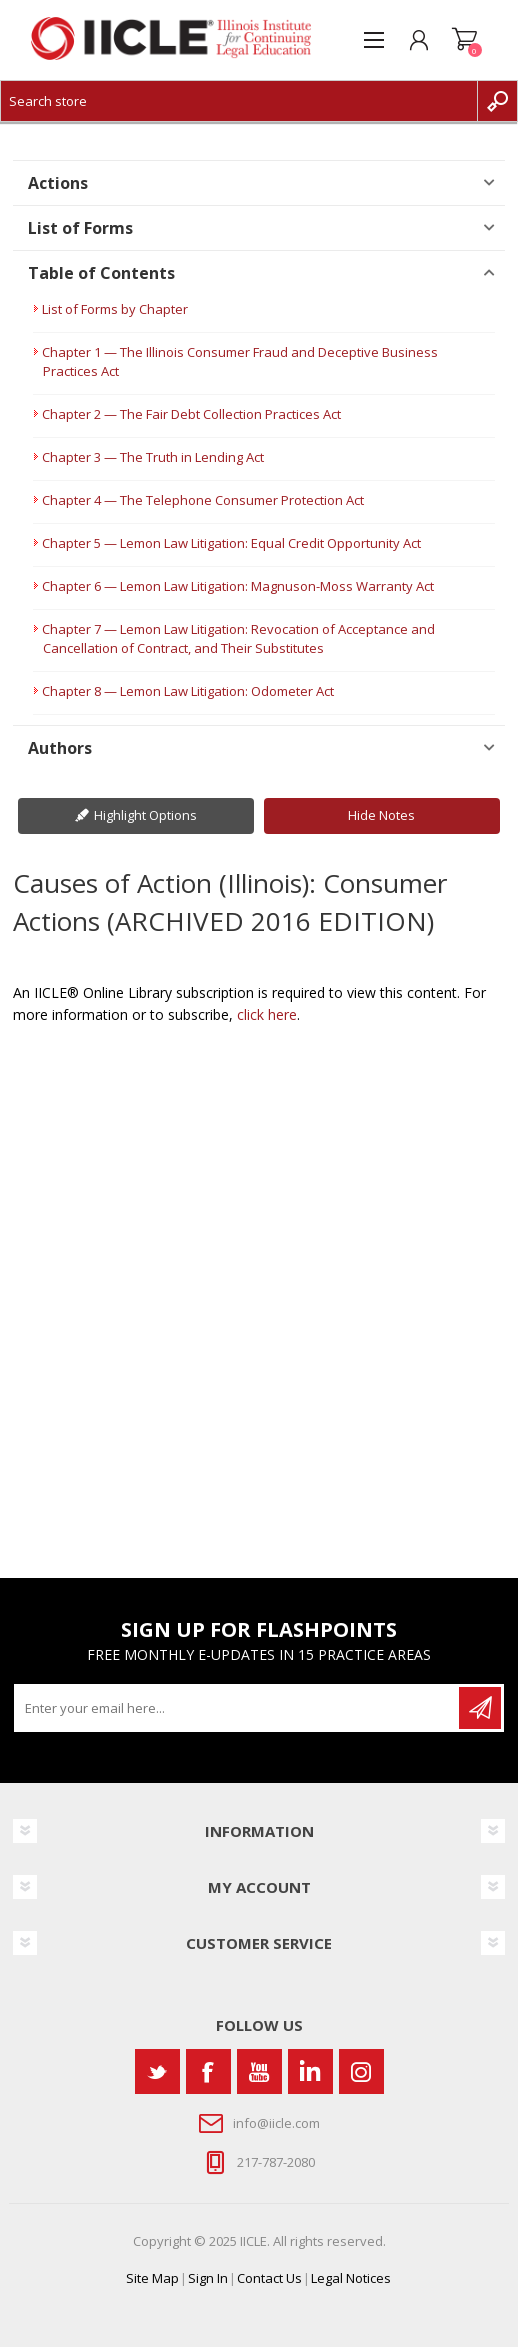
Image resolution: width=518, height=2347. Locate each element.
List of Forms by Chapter (115, 309)
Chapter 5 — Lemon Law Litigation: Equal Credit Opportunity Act (231, 543)
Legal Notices (351, 2278)
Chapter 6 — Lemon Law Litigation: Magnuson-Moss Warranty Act (238, 586)
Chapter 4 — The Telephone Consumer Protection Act (203, 500)
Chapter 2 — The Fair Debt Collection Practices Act (191, 414)
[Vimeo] (310, 2071)
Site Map (152, 2278)
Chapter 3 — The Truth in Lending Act (153, 457)
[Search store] (239, 101)
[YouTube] (259, 2071)
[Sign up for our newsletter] (238, 1708)
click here (267, 1014)
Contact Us (269, 2278)
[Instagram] (361, 2071)
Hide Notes (381, 815)
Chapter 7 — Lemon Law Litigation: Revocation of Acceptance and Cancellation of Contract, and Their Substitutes (238, 638)
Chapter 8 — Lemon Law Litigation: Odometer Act (188, 691)
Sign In (208, 2278)
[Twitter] (157, 2071)
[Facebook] (208, 2071)
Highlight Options (145, 815)
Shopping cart (464, 40)
